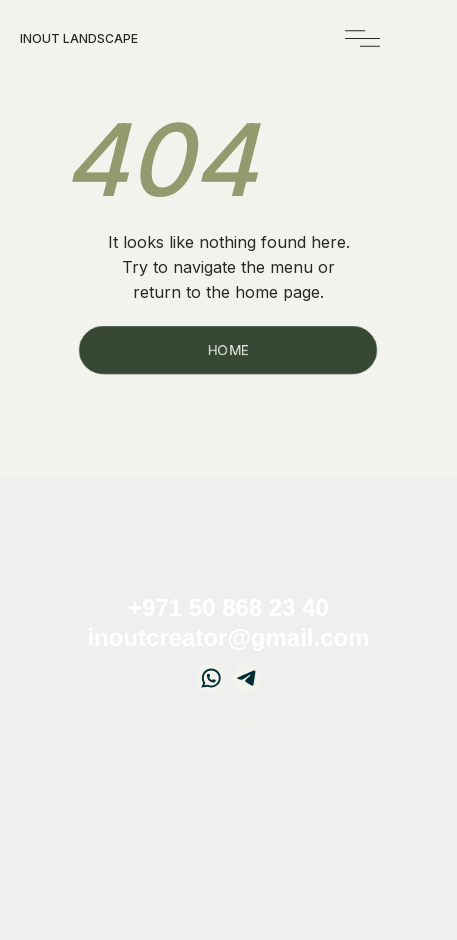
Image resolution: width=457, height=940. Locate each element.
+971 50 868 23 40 (228, 607)
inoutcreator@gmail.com (228, 637)
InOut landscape (79, 38)
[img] (362, 38)
